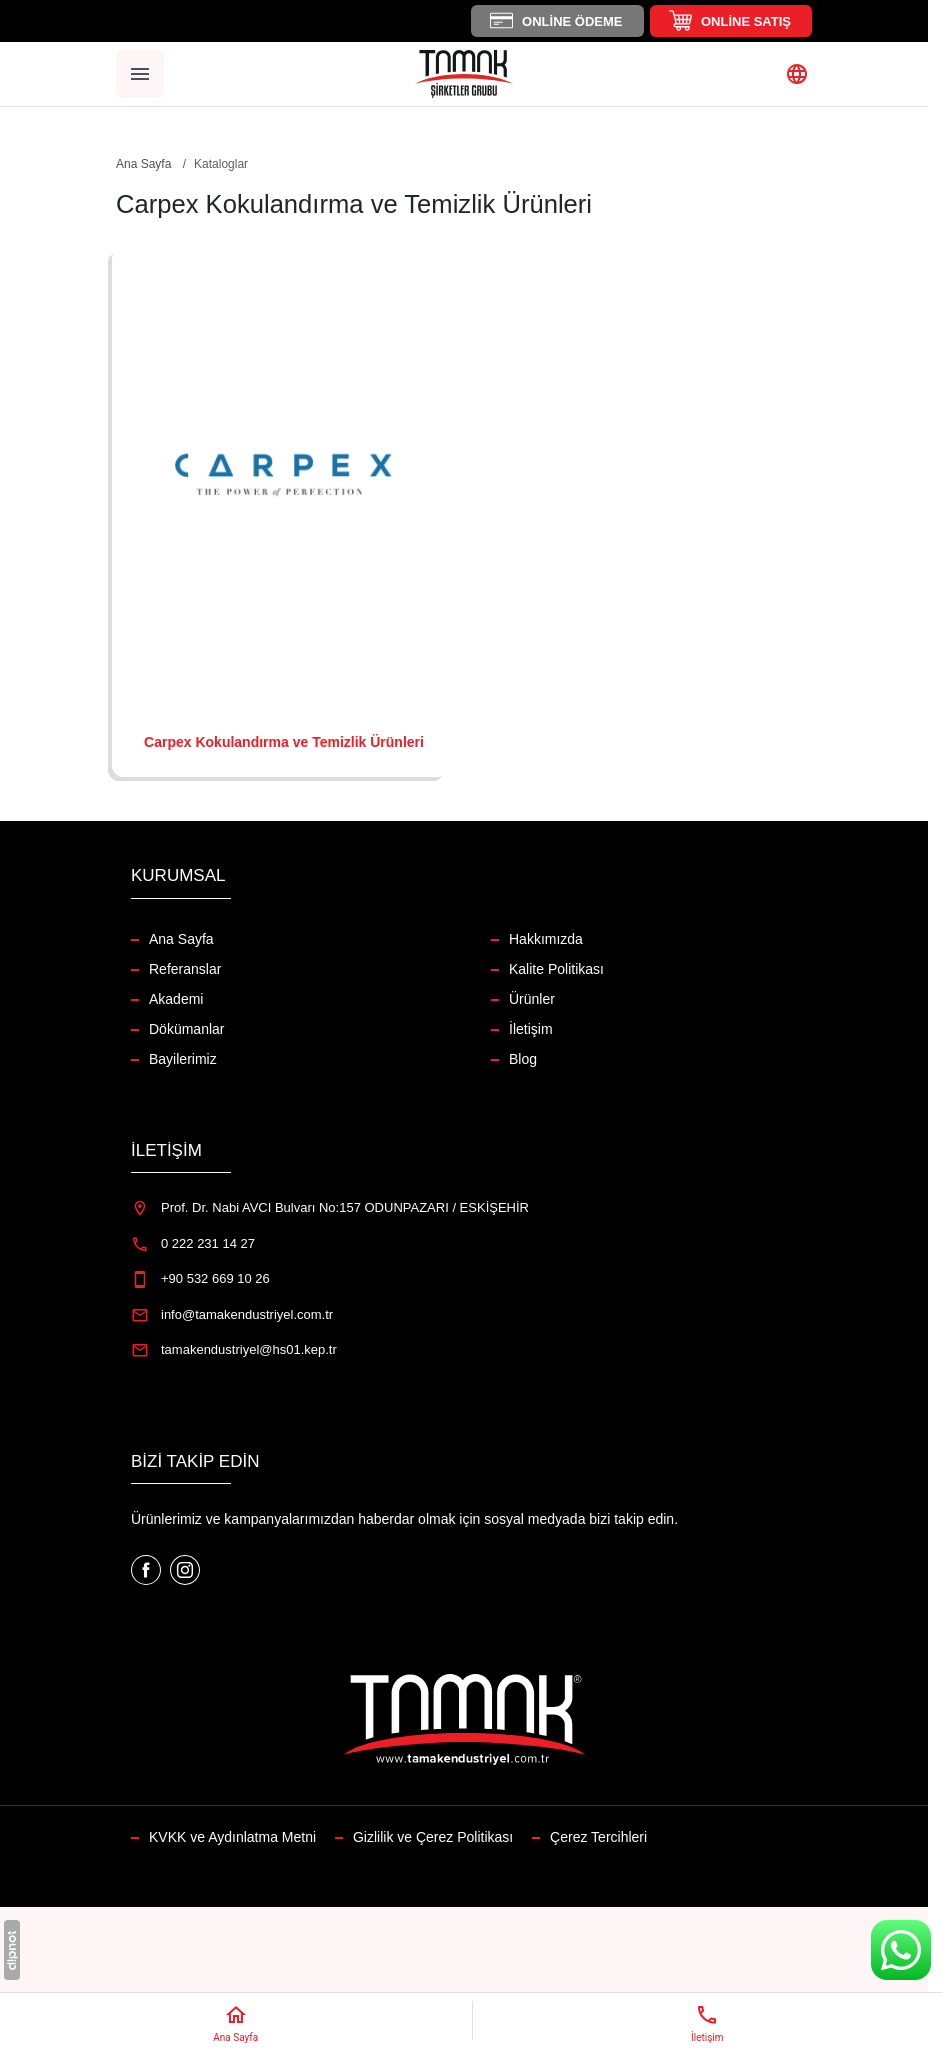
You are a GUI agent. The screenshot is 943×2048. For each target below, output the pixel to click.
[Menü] (140, 74)
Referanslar (185, 969)
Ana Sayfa (181, 939)
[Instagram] (185, 1569)
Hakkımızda (546, 939)
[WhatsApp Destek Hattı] (901, 1950)
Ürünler (532, 999)
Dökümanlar (186, 1029)
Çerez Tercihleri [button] (598, 1837)
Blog (523, 1059)
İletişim (531, 1029)
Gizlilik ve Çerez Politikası (433, 1837)
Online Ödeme (572, 21)
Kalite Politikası (556, 969)
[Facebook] (148, 1569)
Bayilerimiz (183, 1059)
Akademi (176, 999)
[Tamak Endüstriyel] (464, 74)
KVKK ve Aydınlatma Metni (232, 1837)
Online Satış (746, 21)
